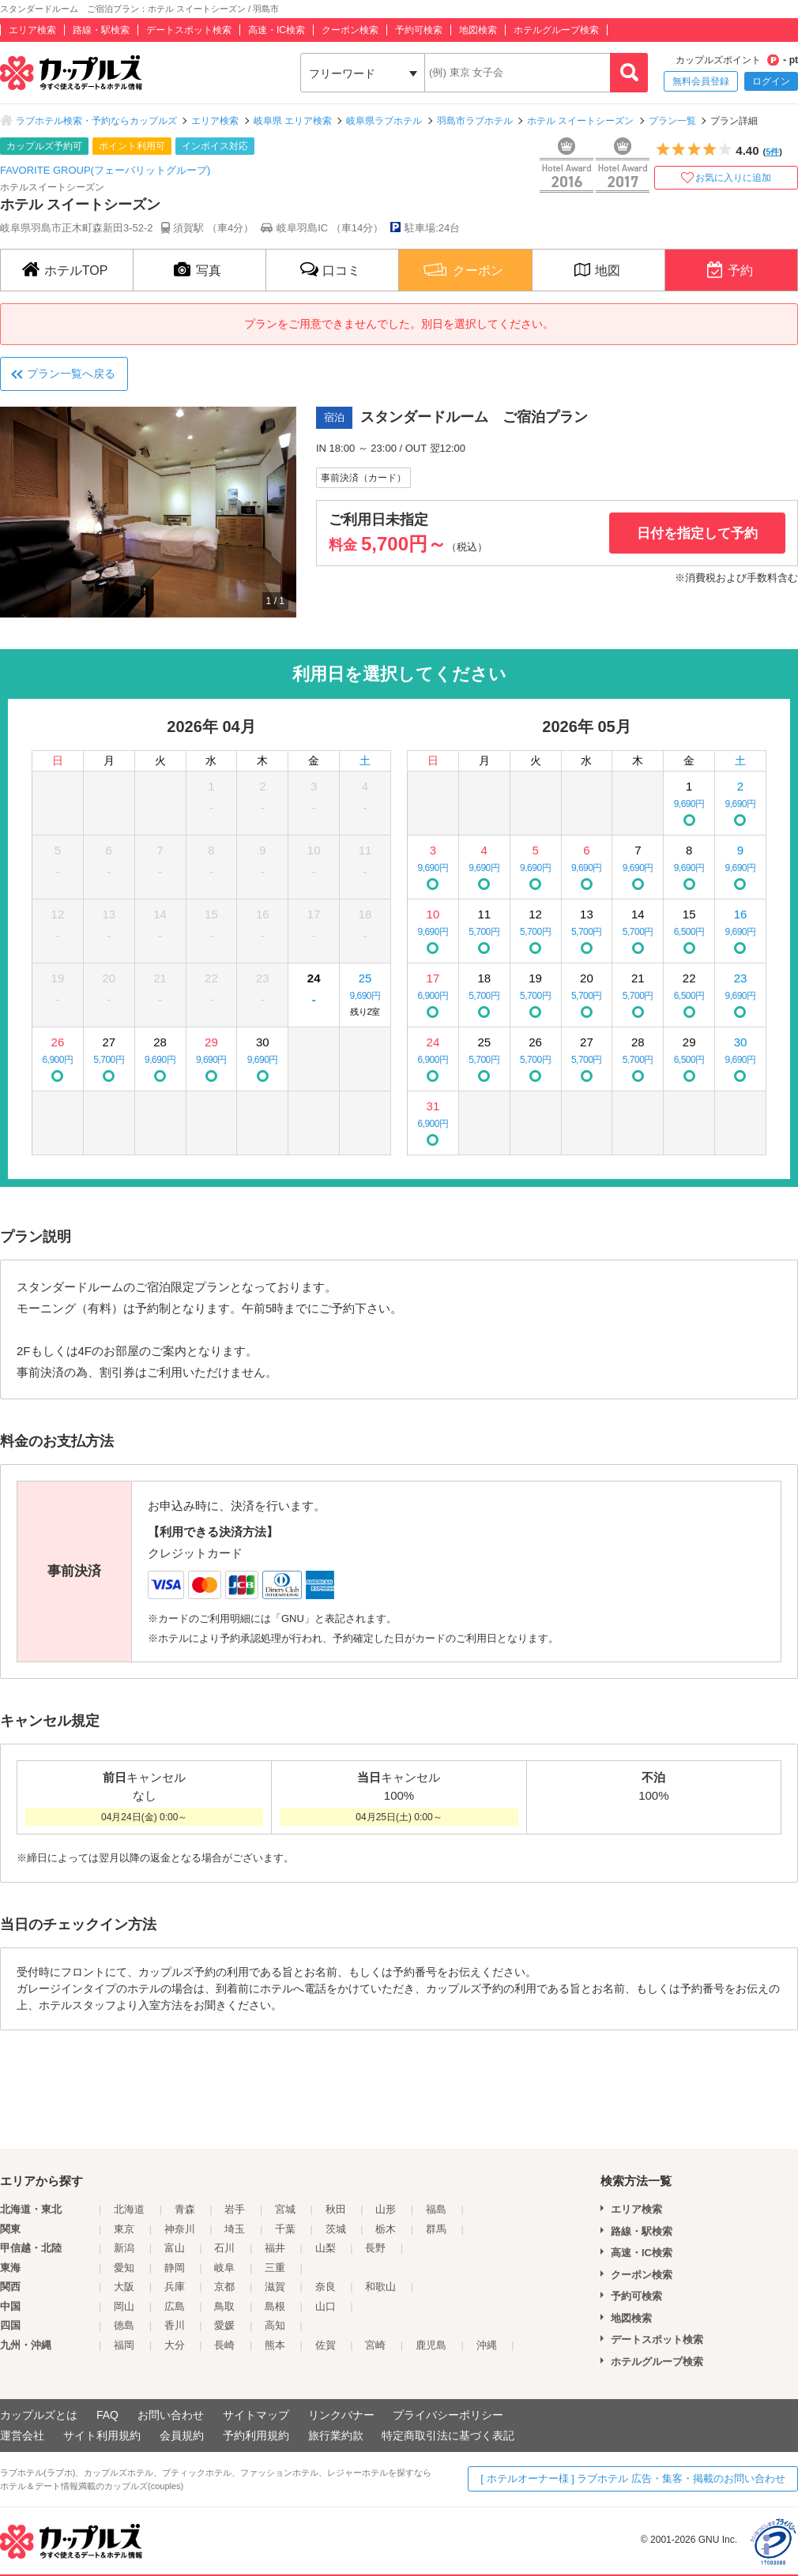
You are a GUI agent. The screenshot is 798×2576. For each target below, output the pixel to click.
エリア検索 (32, 30)
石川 (224, 2248)
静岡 (174, 2268)
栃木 (385, 2229)
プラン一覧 (672, 120)
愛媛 (224, 2325)
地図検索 (478, 30)
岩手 (234, 2209)
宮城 (285, 2209)
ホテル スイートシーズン (580, 120)
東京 (124, 2229)
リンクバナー (341, 2415)
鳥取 (224, 2306)
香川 (174, 2325)
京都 (224, 2286)
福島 (436, 2209)
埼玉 (234, 2229)
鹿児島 (431, 2345)
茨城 (336, 2229)
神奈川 (179, 2229)
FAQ (107, 2415)
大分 (174, 2345)
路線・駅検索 (101, 30)
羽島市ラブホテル (475, 120)
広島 (174, 2306)
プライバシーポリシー (448, 2415)
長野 (375, 2248)
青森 (185, 2209)
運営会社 (22, 2435)
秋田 (336, 2209)
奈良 (325, 2286)
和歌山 (380, 2286)
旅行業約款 (335, 2435)
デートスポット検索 (188, 30)
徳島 (124, 2325)
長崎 (224, 2345)
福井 (275, 2248)
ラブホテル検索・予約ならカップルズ (96, 120)
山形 (385, 2209)
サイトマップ (256, 2415)
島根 (275, 2306)
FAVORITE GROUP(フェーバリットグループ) (105, 170)
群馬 (436, 2229)
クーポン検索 (350, 30)
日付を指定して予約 (697, 533)
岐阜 (224, 2268)
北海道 (129, 2209)
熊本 (275, 2345)
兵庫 (174, 2286)
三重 (275, 2268)
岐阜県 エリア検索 (293, 120)
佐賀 (325, 2345)
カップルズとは (38, 2415)
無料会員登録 (700, 81)
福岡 (124, 2345)
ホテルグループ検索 (556, 30)
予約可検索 (418, 30)
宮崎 (375, 2345)
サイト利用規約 (102, 2435)
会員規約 (182, 2435)
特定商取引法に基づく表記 (448, 2435)
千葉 (285, 2229)
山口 (325, 2306)
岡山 (124, 2306)
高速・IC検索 (276, 30)
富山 (174, 2248)
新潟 (124, 2248)
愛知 (124, 2268)
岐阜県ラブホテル (384, 120)
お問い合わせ (170, 2415)
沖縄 (486, 2345)
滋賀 (275, 2286)
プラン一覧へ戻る (71, 373)
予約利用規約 (256, 2435)
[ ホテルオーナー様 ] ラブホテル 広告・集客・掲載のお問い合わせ (632, 2478)
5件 (772, 151)
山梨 (325, 2248)
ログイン (771, 81)
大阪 (124, 2286)
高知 (275, 2325)
